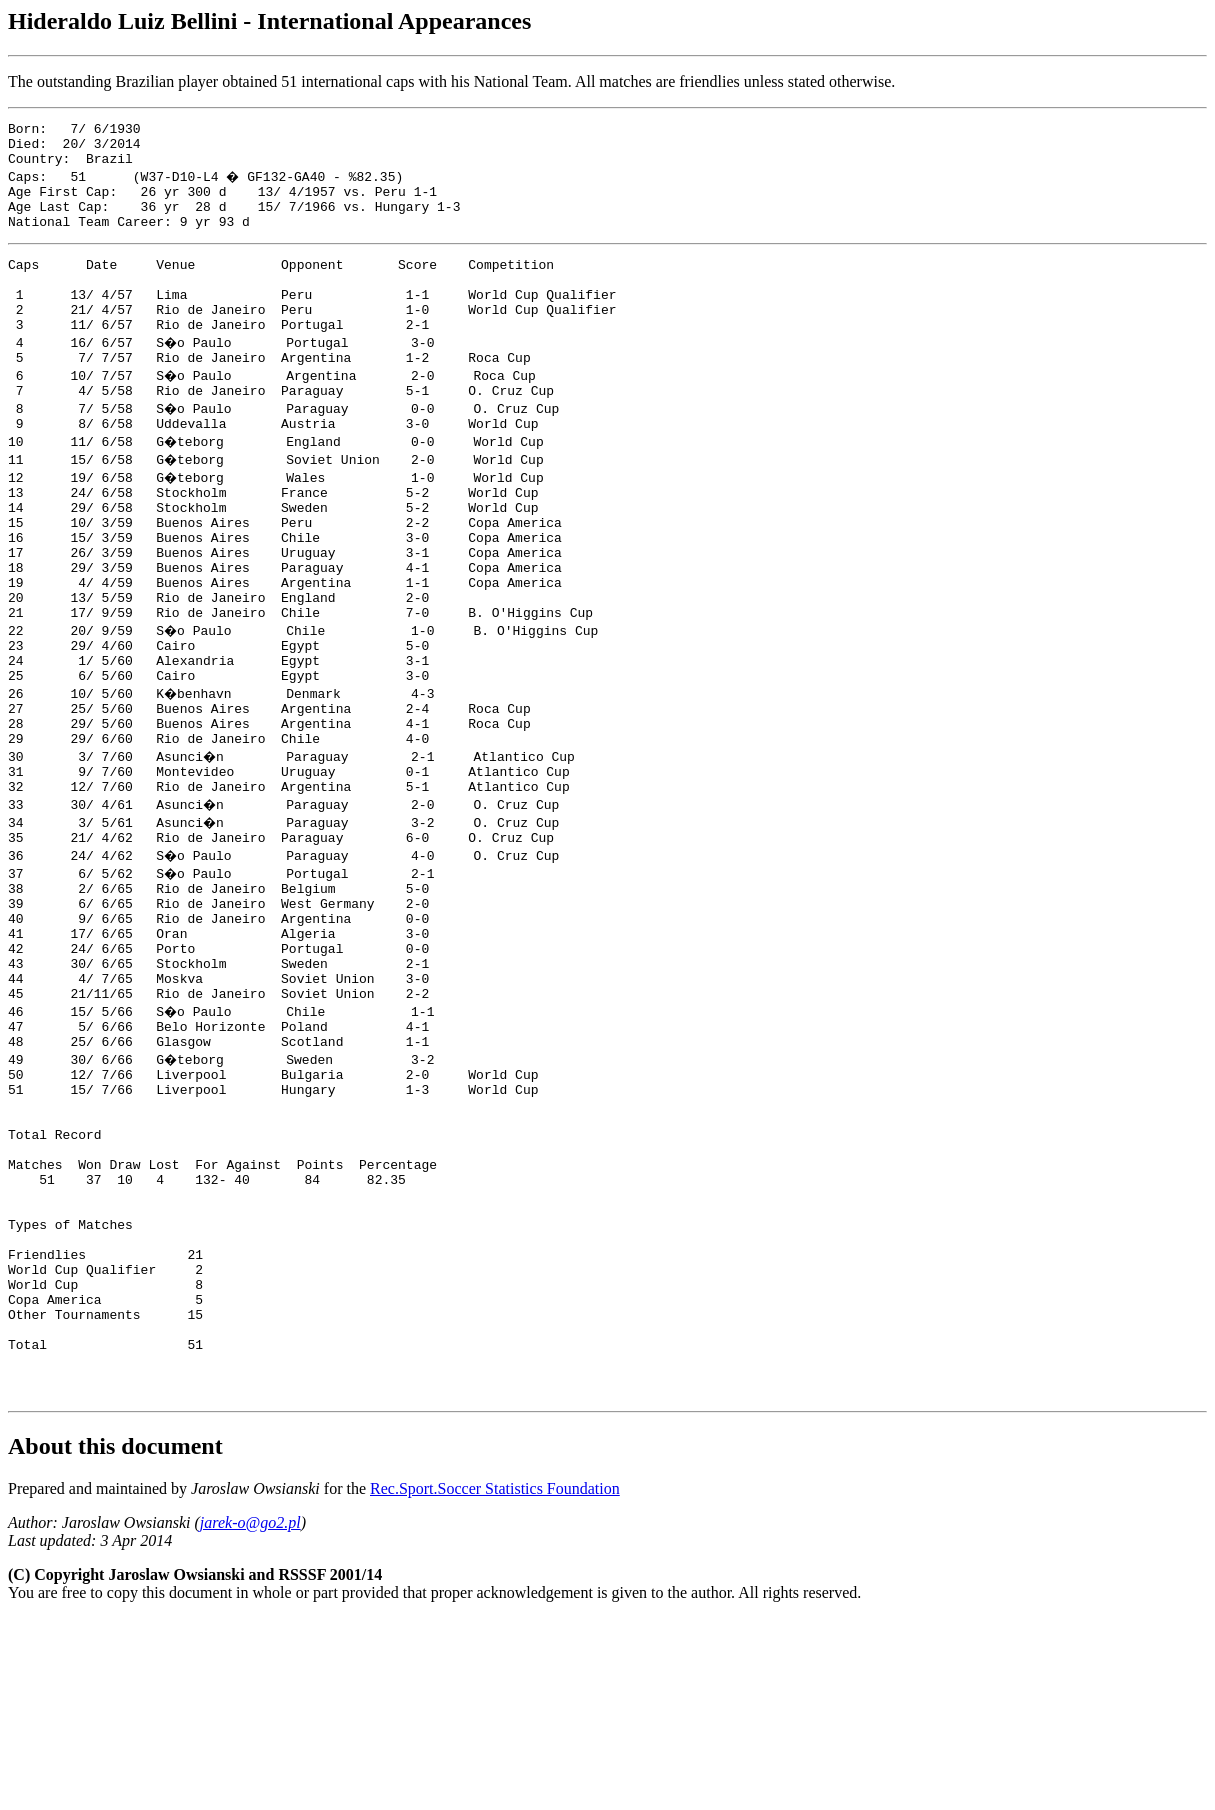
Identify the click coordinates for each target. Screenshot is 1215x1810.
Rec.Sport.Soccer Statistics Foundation (495, 1680)
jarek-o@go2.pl (250, 1714)
